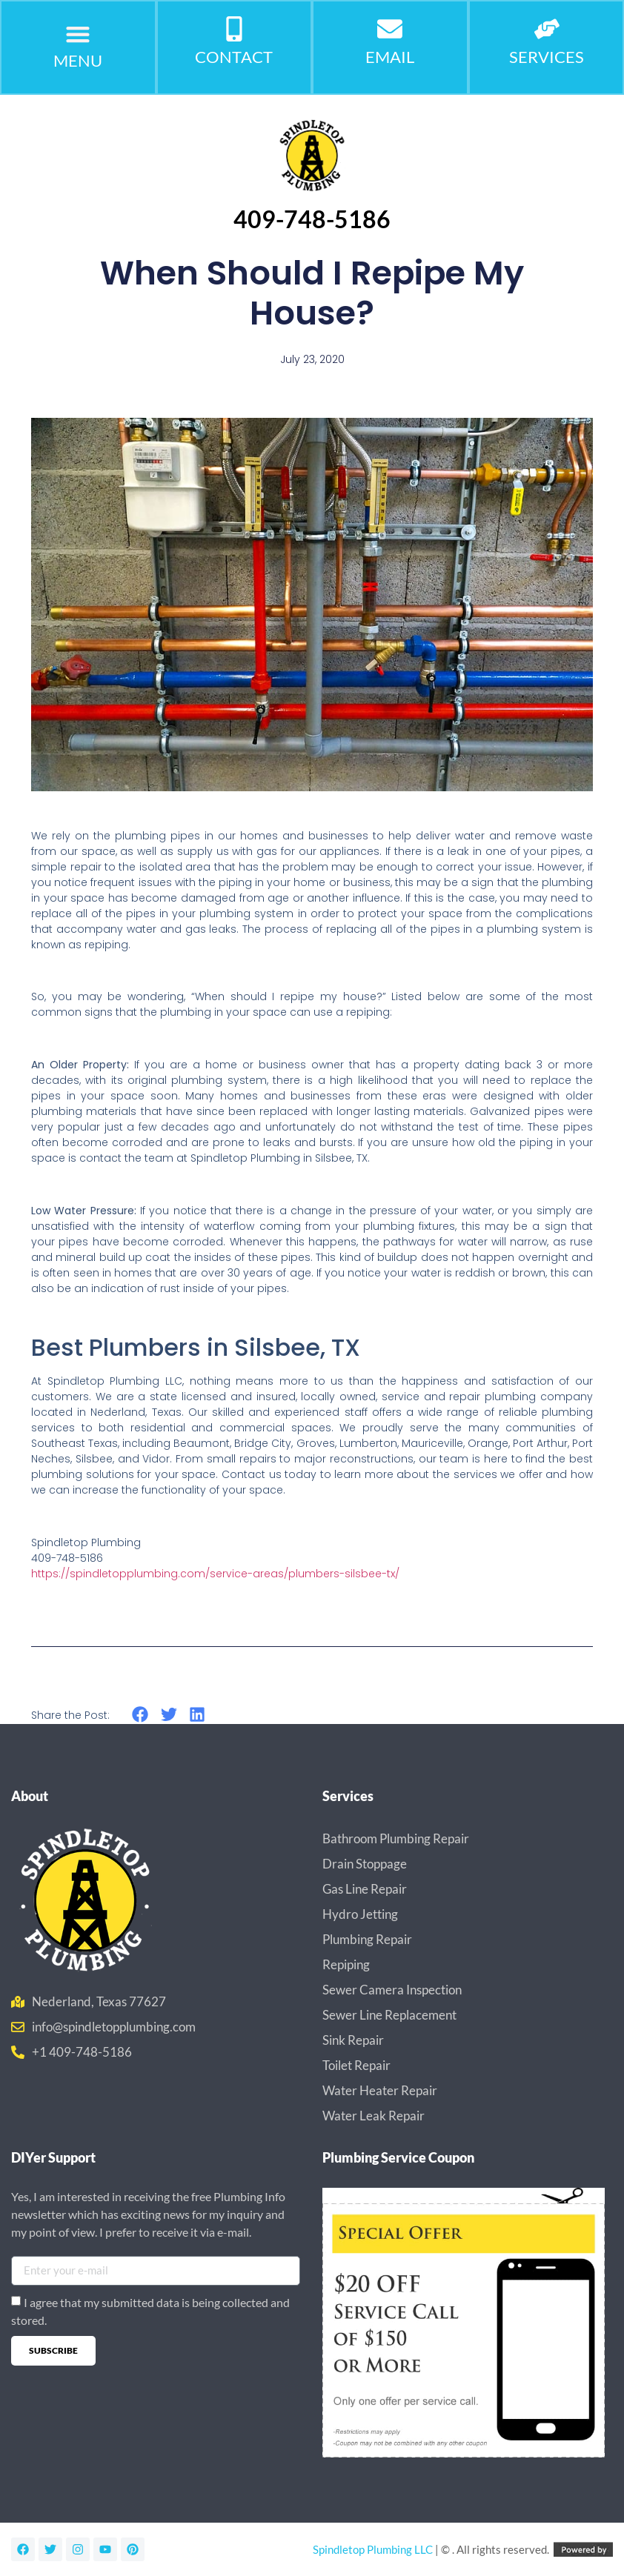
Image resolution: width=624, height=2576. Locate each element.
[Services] (547, 29)
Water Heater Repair (379, 2090)
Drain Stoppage (364, 1863)
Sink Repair (353, 2040)
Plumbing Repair (367, 1939)
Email (389, 57)
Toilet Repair (356, 2065)
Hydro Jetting (360, 1914)
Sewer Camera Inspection (392, 1989)
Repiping (346, 1964)
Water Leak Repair (373, 2115)
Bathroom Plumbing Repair (395, 1838)
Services (546, 57)
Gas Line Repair (364, 1889)
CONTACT (234, 57)
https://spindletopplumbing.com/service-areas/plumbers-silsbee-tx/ (215, 1573)
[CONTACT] (234, 29)
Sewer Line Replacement (389, 2015)
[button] (78, 34)
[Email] (389, 29)
